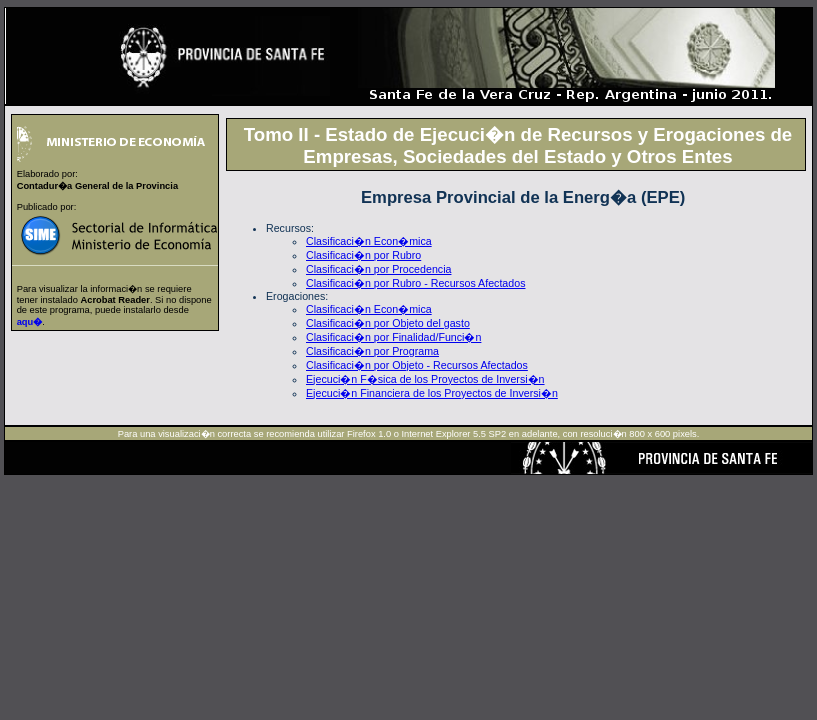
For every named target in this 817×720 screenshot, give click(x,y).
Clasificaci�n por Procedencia (378, 269)
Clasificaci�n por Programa (372, 351)
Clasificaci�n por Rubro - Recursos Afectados (415, 283)
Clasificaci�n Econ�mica (369, 241)
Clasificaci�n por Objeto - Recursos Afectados (417, 365)
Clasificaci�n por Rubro (363, 255)
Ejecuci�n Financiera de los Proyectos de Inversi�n (432, 393)
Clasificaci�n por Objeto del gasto (388, 323)
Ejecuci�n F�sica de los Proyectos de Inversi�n (425, 379)
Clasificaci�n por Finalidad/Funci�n (393, 337)
